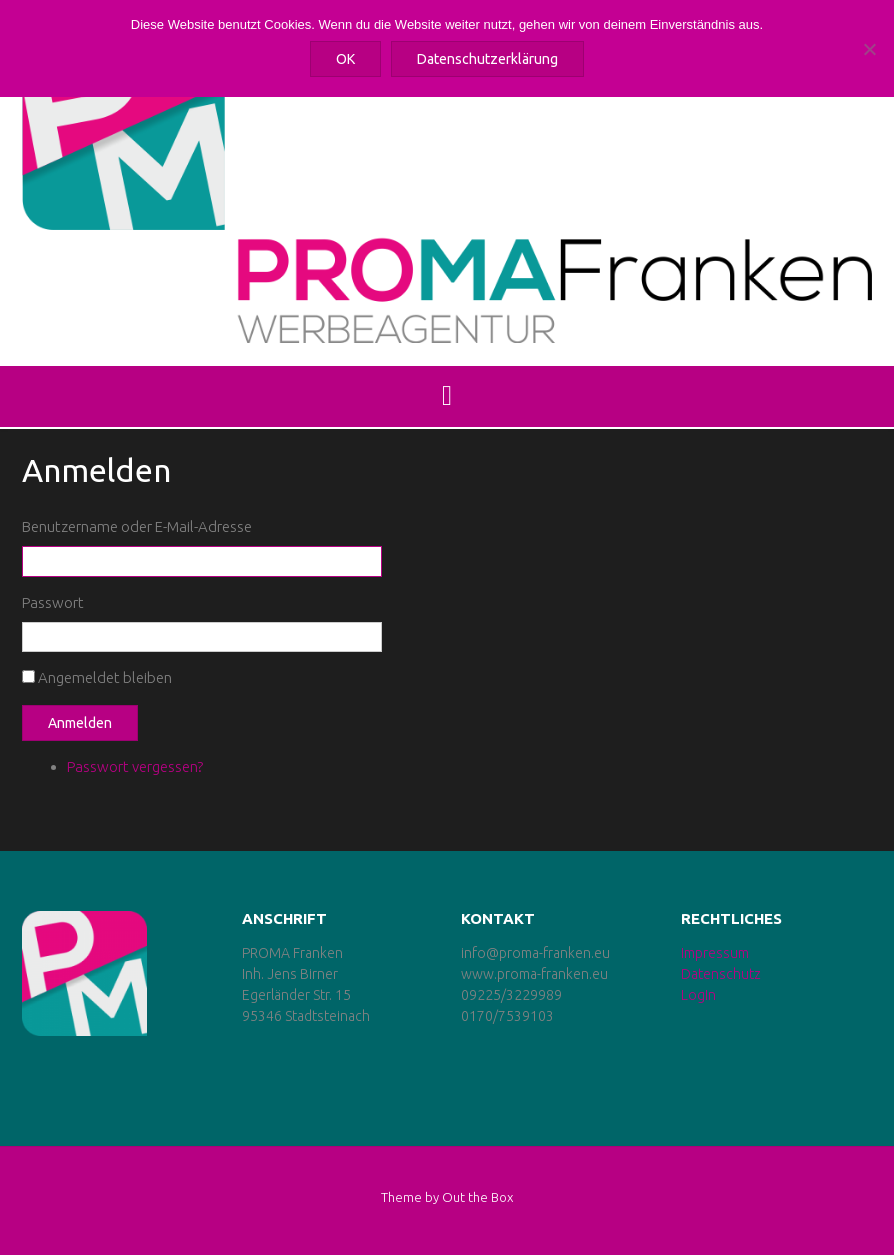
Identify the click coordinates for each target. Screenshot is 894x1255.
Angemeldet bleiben (105, 677)
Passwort (53, 602)
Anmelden (80, 723)
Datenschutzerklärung (487, 59)
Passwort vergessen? (135, 766)
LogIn (698, 995)
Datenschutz (721, 974)
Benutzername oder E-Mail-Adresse (137, 526)
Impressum (715, 953)
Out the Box (477, 1197)
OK (345, 59)
